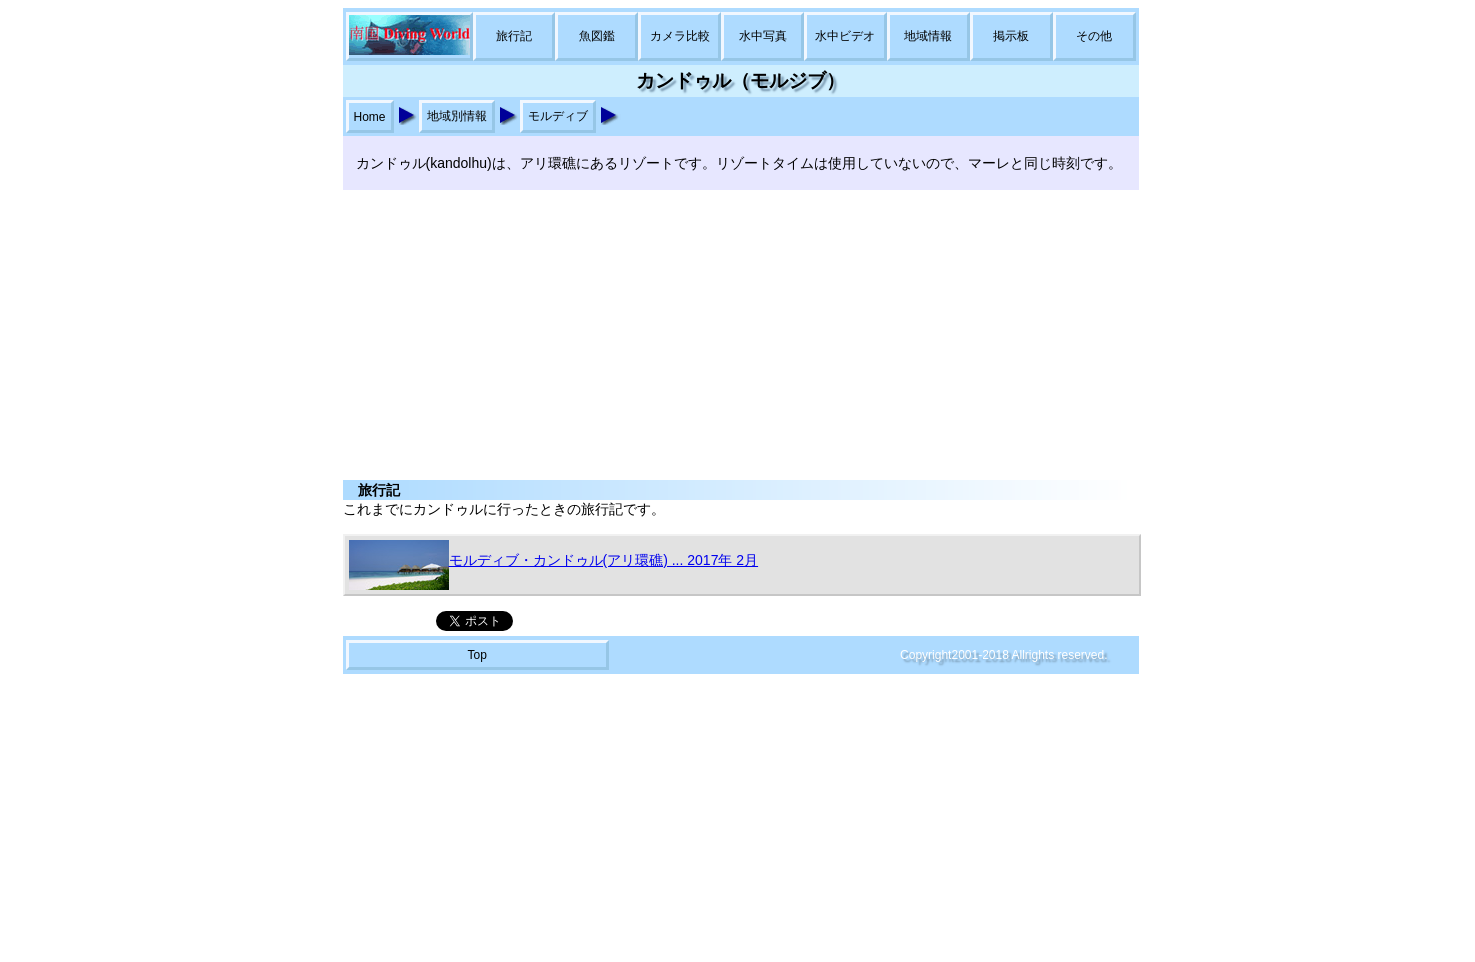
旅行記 (514, 36)
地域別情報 (457, 116)
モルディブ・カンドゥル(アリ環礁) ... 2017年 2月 (554, 565)
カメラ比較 (680, 36)
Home (370, 117)
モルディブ (558, 116)
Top (476, 655)
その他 (1094, 36)
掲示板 (1011, 36)
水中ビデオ (845, 36)
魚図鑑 (597, 36)
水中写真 (763, 36)
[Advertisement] (738, 330)
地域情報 (928, 36)
